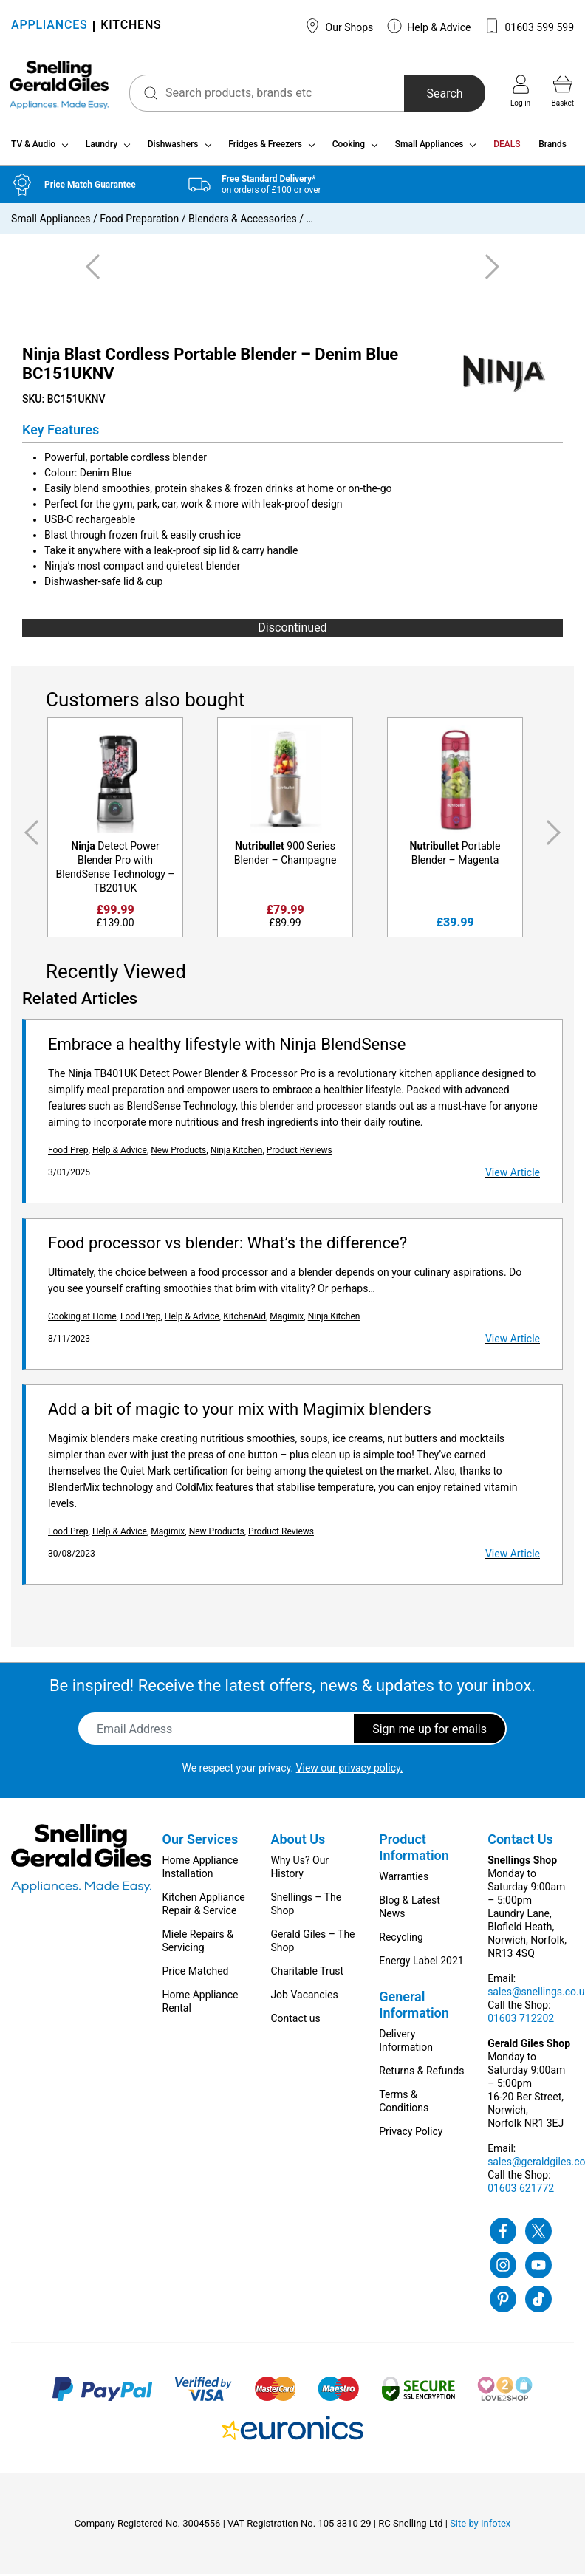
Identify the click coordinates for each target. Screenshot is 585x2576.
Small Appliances (429, 146)
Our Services (200, 1841)
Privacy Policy (410, 2133)
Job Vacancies (304, 1997)
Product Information (414, 1849)
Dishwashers (173, 146)
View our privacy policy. (349, 1770)
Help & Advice (429, 25)
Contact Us (520, 1841)
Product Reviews (299, 1152)
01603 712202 (521, 2020)
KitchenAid (244, 1318)
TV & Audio (33, 146)
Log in (520, 91)
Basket (563, 91)
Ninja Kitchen (237, 1152)
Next (556, 836)
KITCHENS (130, 26)
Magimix (287, 1318)
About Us (297, 1841)
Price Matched (195, 1973)
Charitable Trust (306, 1973)
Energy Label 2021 (421, 1963)
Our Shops (339, 25)
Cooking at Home (82, 1318)
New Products (178, 1152)
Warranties (403, 1879)
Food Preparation (139, 221)
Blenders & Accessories (242, 221)
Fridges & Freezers (265, 146)
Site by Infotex (480, 2525)
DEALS (506, 146)
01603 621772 (521, 2190)
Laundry (101, 146)
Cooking (348, 146)
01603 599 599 (529, 25)
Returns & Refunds (421, 2073)
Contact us (295, 2020)
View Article (512, 1175)
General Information (414, 2007)
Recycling (401, 1939)
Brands (552, 146)
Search (444, 93)
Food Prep (68, 1152)
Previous (28, 836)
